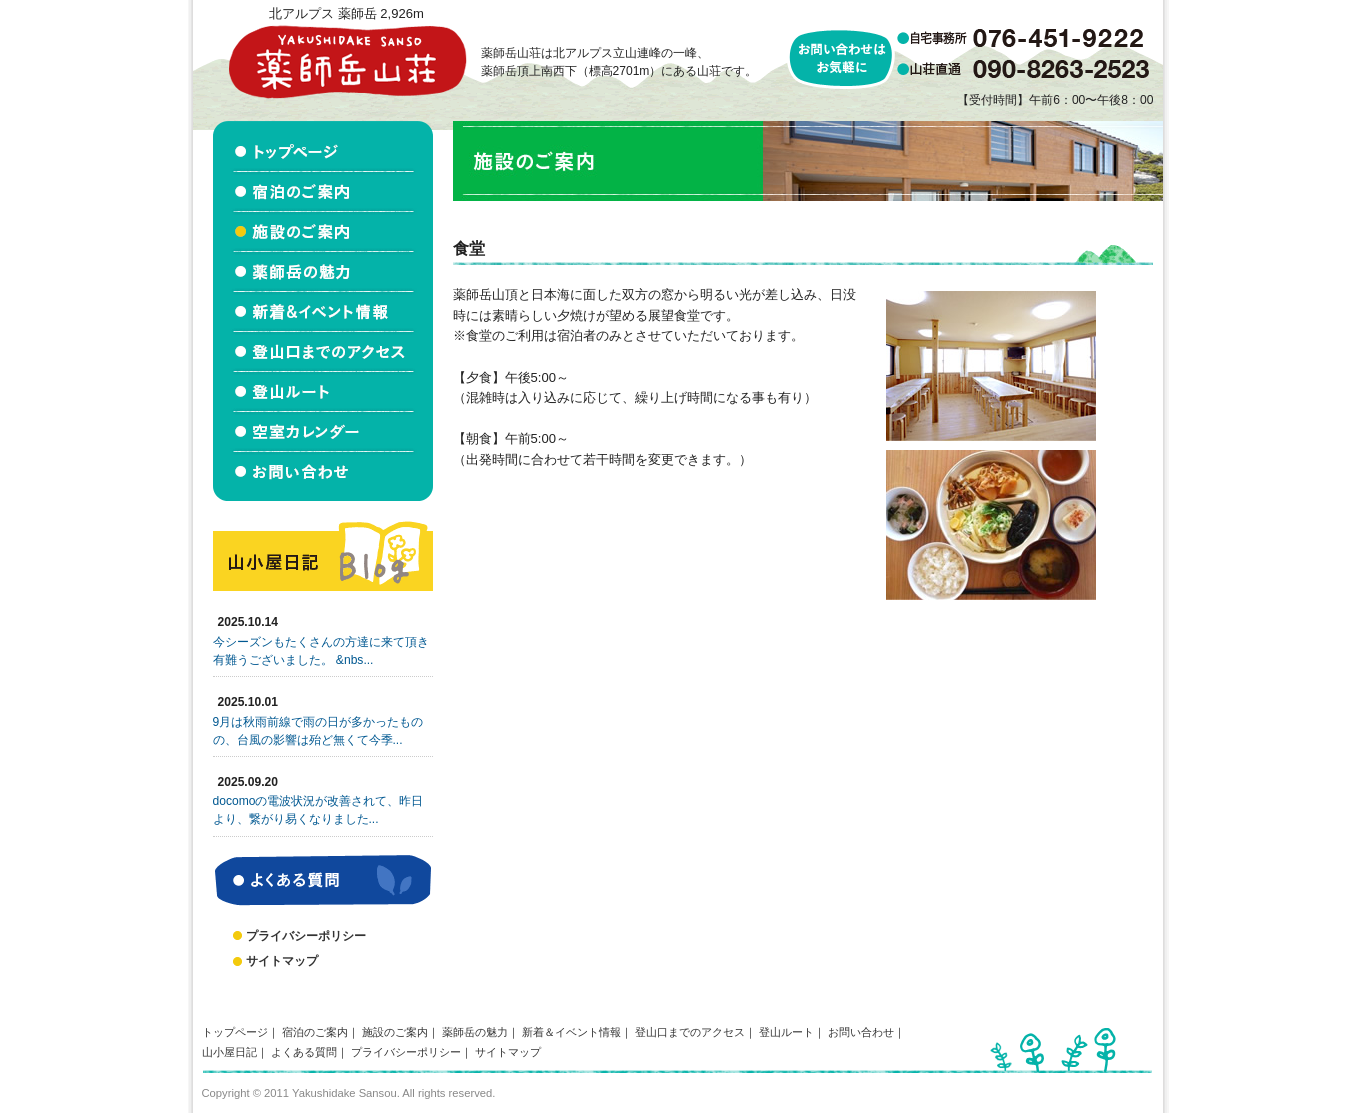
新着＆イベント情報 (571, 1032)
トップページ (235, 1032)
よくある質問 (304, 1052)
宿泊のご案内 (315, 1032)
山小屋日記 (229, 1052)
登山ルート (786, 1032)
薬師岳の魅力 (475, 1032)
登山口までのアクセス (690, 1032)
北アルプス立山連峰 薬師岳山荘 (347, 61)
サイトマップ (282, 961)
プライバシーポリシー (306, 936)
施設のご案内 (395, 1032)
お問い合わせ (861, 1032)
